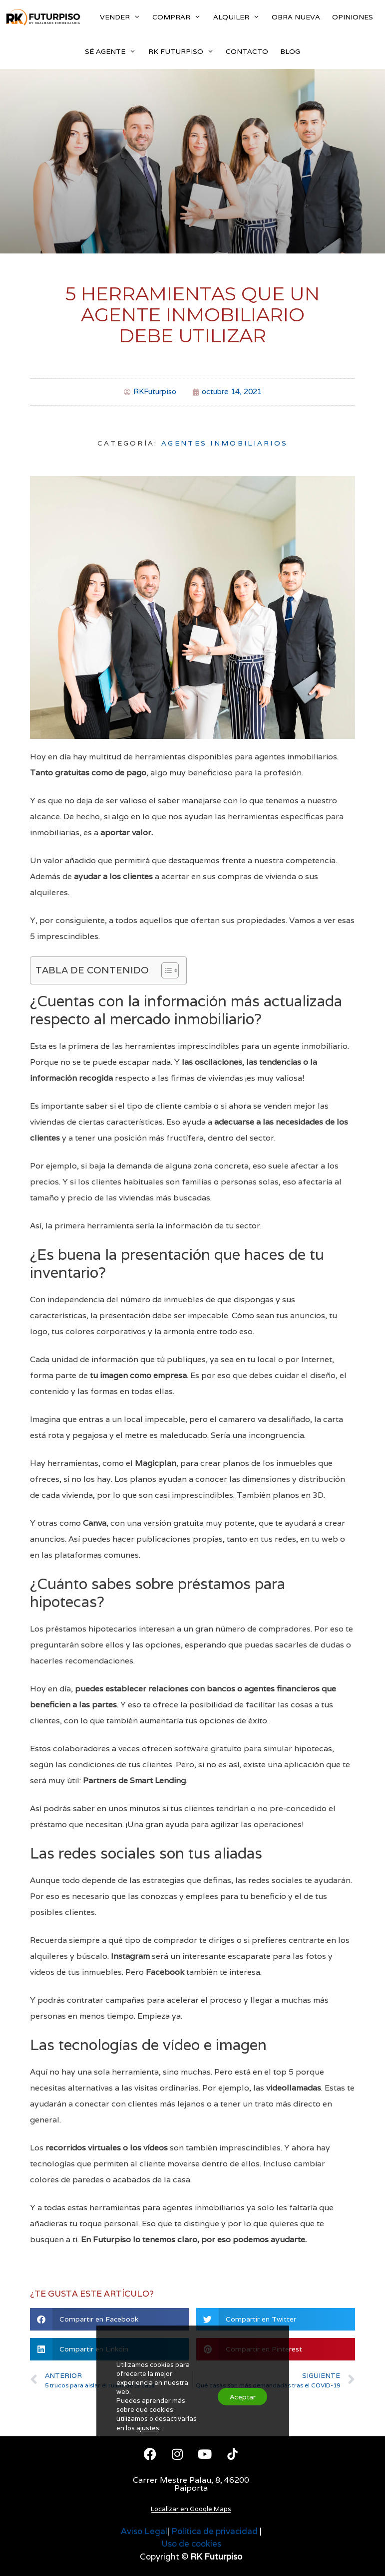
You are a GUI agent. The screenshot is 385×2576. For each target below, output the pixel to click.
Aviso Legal (144, 2531)
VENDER (123, 17)
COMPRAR (179, 17)
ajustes (147, 2416)
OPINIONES (352, 16)
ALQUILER (239, 17)
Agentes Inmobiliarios (224, 443)
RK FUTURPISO (184, 51)
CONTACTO (247, 51)
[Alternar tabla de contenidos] (165, 970)
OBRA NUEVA (296, 16)
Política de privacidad (214, 2531)
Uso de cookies (191, 2543)
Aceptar (238, 2385)
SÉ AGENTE (113, 51)
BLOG (290, 51)
